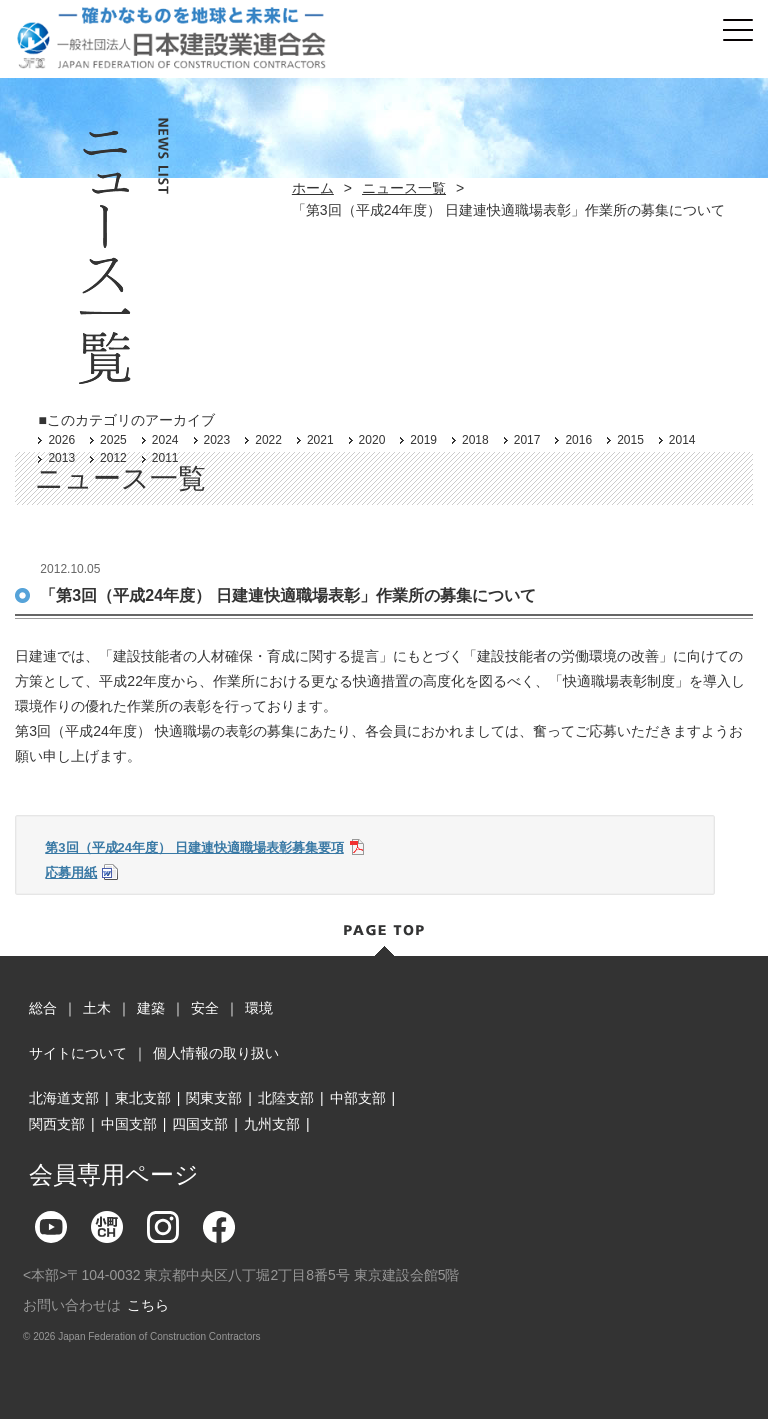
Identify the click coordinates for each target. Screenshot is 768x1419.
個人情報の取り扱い (216, 1053)
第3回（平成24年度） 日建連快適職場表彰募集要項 (194, 847)
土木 (97, 1008)
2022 (268, 440)
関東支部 (214, 1098)
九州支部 (272, 1124)
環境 (259, 1008)
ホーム (313, 188)
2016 (578, 440)
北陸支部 (286, 1098)
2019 (423, 440)
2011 (165, 458)
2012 (113, 458)
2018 (475, 440)
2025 (113, 440)
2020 (372, 440)
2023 (217, 440)
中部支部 (358, 1098)
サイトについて (78, 1053)
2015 (630, 440)
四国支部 (200, 1124)
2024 (165, 440)
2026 (61, 440)
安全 (205, 1008)
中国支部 (129, 1124)
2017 (527, 440)
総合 (43, 1008)
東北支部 (143, 1098)
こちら (148, 1305)
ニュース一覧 (404, 188)
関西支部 (57, 1124)
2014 (682, 440)
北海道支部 (64, 1098)
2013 (61, 458)
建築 (151, 1008)
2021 (320, 440)
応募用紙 (71, 872)
